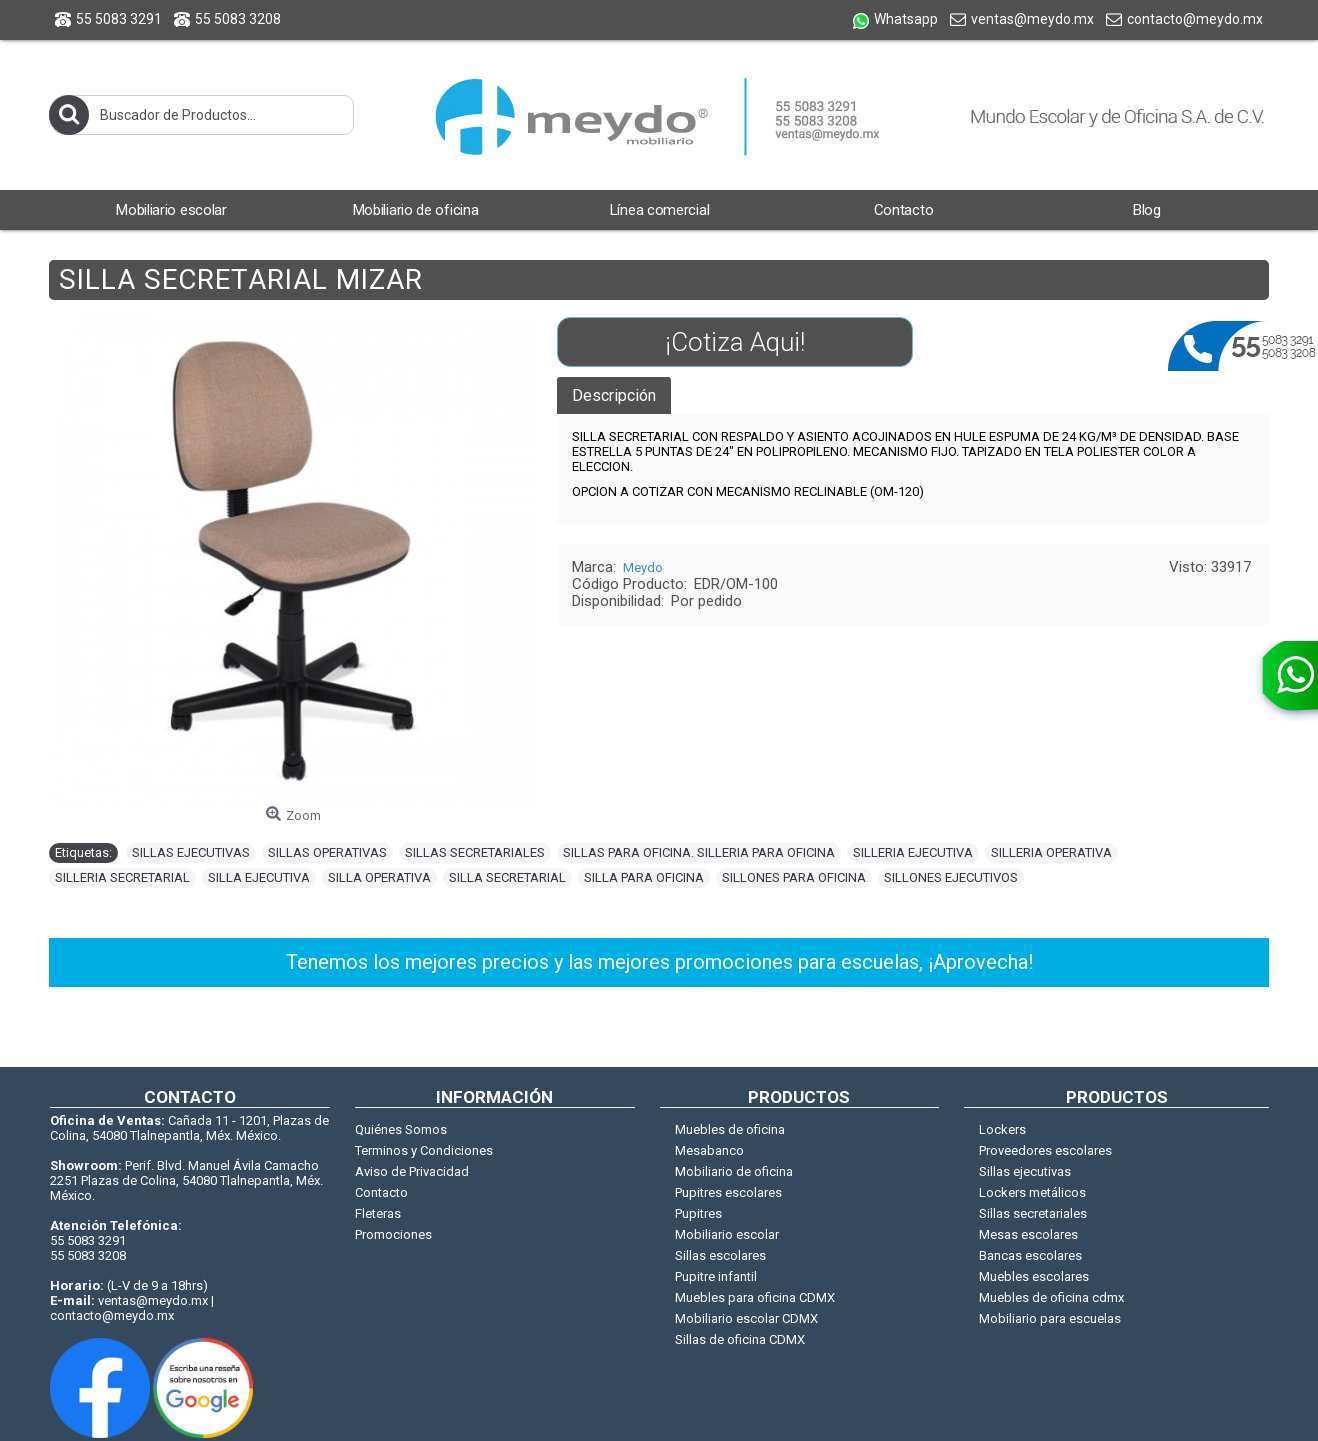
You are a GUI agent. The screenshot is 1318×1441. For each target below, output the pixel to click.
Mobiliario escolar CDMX (746, 1318)
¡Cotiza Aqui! (735, 342)
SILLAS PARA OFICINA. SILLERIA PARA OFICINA (699, 852)
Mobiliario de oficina (734, 1171)
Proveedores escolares (1045, 1150)
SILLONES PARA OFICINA (794, 877)
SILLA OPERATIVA (379, 877)
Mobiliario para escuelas (1050, 1318)
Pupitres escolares (728, 1192)
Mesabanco (709, 1150)
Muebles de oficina (730, 1129)
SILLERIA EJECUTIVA (913, 852)
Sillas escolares (720, 1255)
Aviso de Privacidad (412, 1171)
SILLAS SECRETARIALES (475, 852)
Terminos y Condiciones (424, 1150)
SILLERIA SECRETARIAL (122, 877)
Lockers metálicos (1032, 1192)
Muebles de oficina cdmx (1051, 1297)
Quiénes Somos (401, 1129)
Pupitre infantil (716, 1276)
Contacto (381, 1192)
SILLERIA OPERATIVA (1051, 852)
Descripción (614, 395)
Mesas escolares (1028, 1234)
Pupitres (698, 1213)
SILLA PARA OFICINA (644, 877)
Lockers (1002, 1129)
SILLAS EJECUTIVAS (191, 852)
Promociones (393, 1234)
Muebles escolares (1034, 1276)
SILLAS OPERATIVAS (327, 852)
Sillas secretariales (1033, 1213)
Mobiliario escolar (727, 1234)
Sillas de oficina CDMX (740, 1339)
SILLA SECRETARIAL (507, 877)
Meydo (643, 567)
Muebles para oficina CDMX (755, 1297)
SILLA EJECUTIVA (259, 877)
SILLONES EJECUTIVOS (951, 877)
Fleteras (378, 1213)
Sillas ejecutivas (1025, 1171)
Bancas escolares (1030, 1255)
